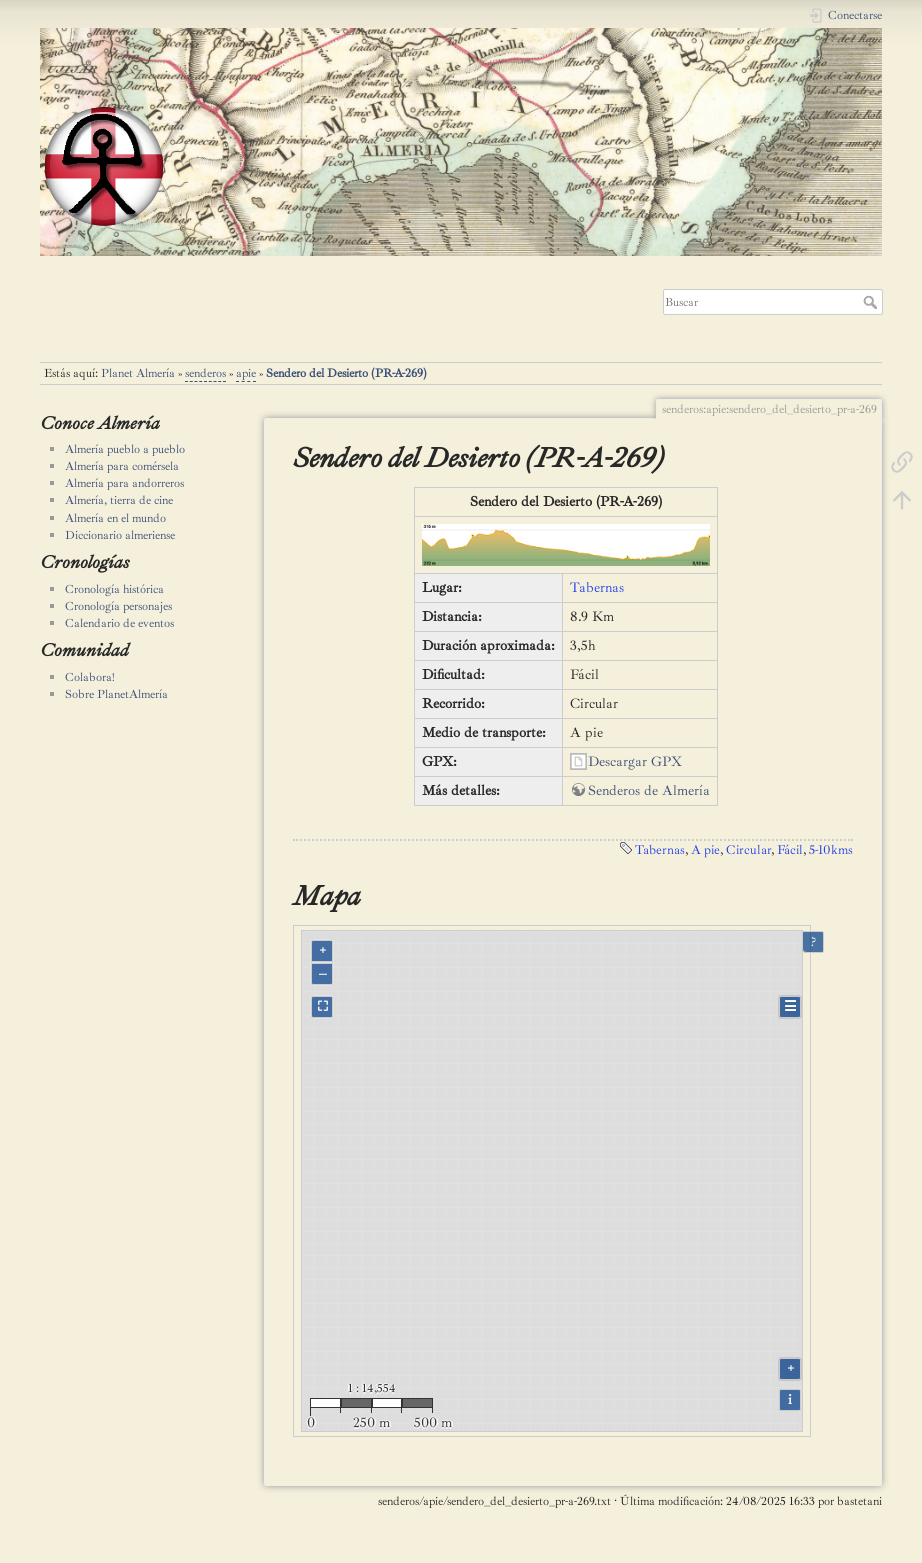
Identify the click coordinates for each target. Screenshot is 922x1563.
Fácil (790, 849)
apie (246, 373)
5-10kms (831, 849)
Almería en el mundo (115, 518)
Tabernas (597, 587)
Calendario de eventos (119, 623)
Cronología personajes (118, 606)
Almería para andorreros (124, 483)
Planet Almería (138, 373)
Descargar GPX (635, 761)
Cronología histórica (114, 589)
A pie (705, 849)
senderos (205, 373)
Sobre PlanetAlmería (116, 694)
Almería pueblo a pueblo (125, 449)
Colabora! (90, 677)
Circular (748, 849)
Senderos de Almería (649, 790)
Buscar (872, 302)
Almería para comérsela (122, 466)
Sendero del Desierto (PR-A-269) (346, 373)
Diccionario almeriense (120, 535)
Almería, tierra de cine (119, 500)
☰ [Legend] (790, 1006)
